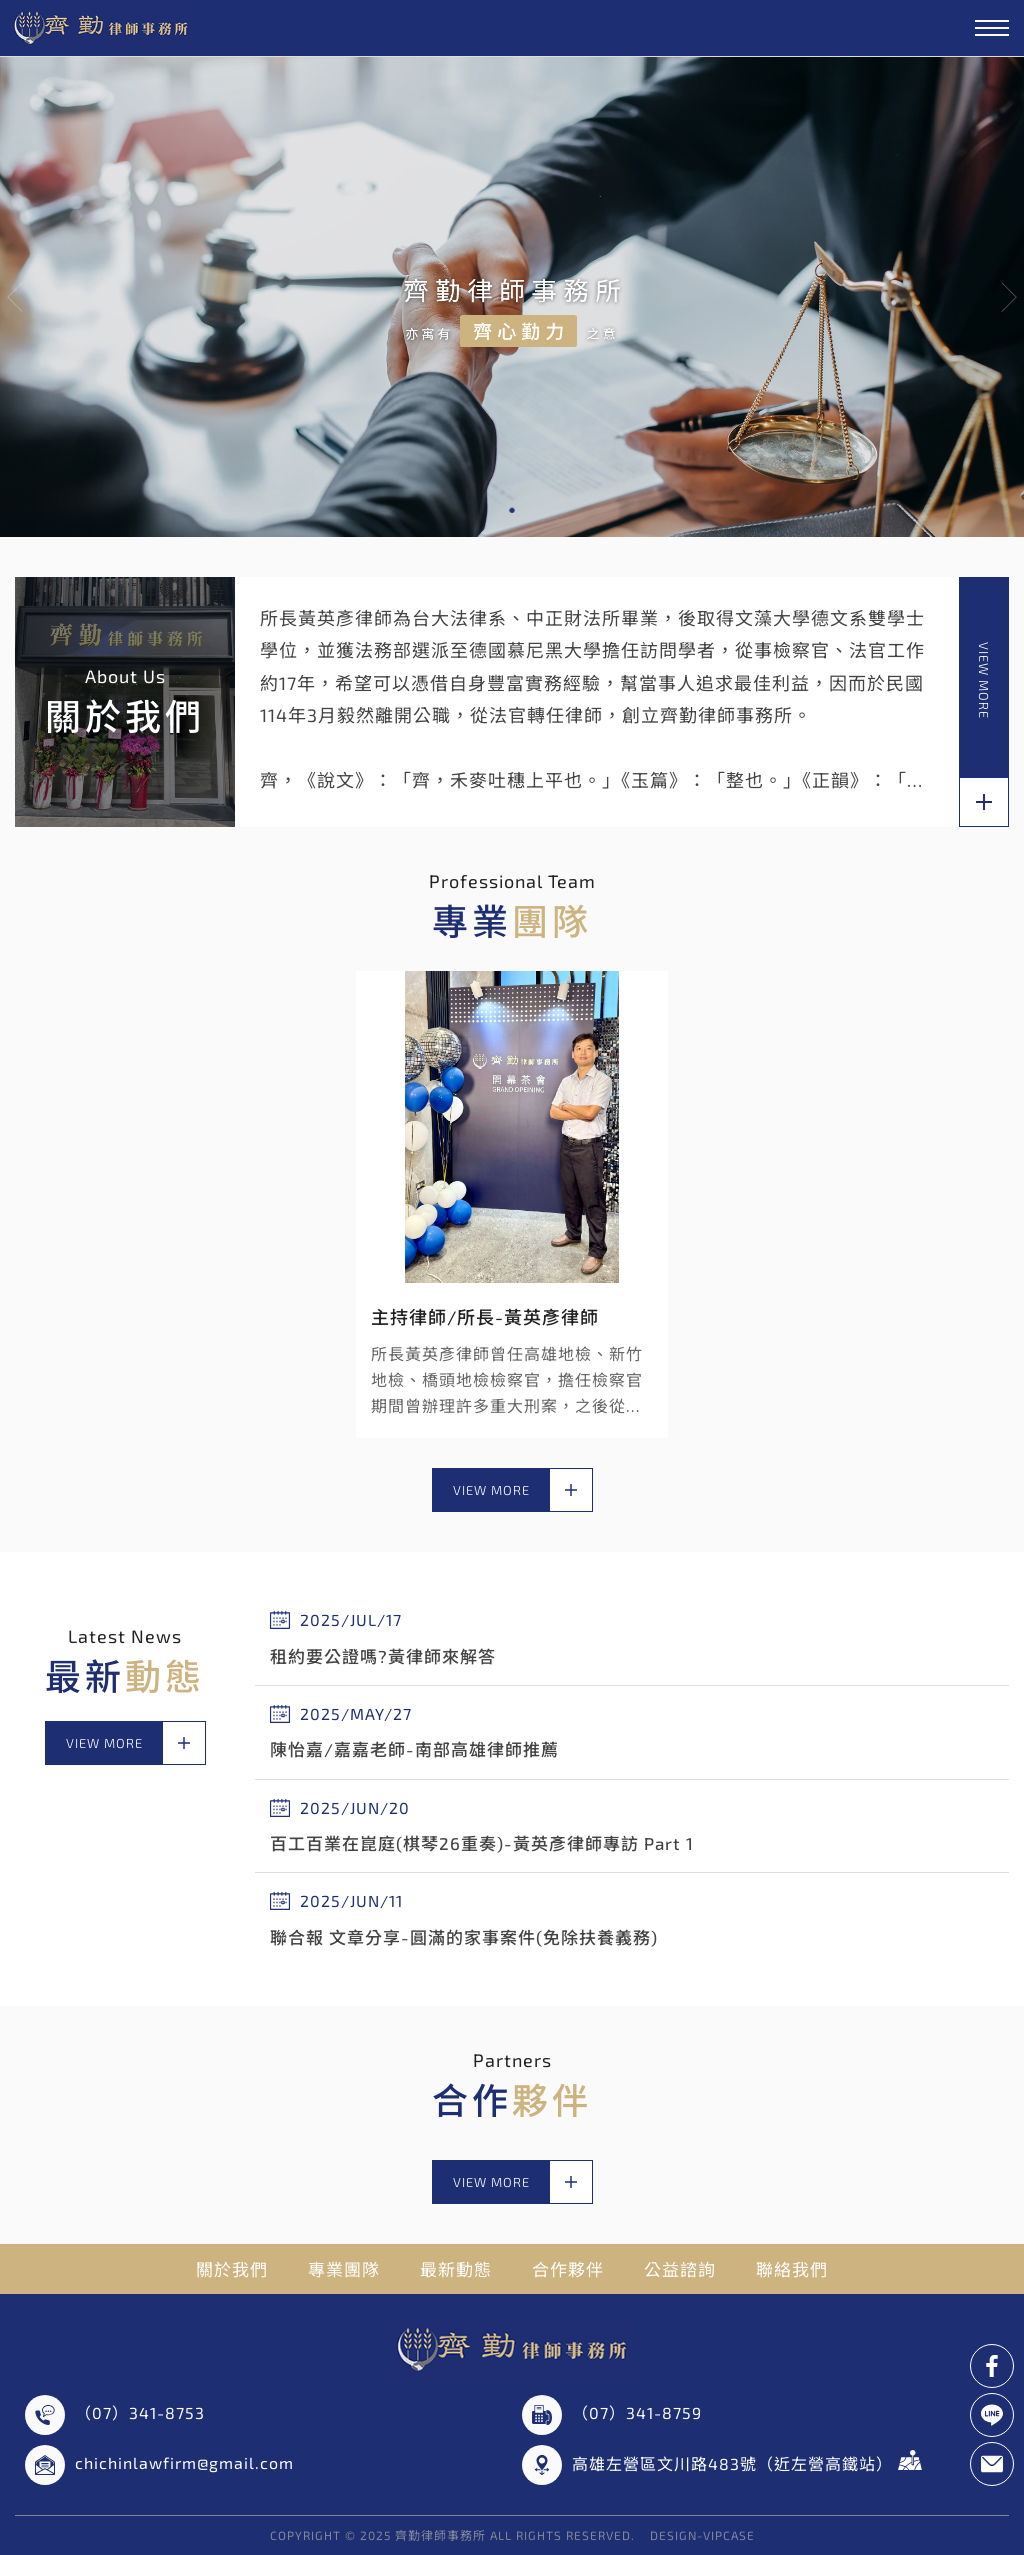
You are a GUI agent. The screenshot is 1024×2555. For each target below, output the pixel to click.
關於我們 (232, 2269)
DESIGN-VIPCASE (702, 2535)
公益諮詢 (680, 2269)
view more (984, 734)
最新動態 (456, 2269)
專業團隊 (344, 2269)
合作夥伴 (568, 2269)
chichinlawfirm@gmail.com (184, 2462)
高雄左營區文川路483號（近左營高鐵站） (747, 2461)
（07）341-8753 (140, 2412)
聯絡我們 (792, 2269)
